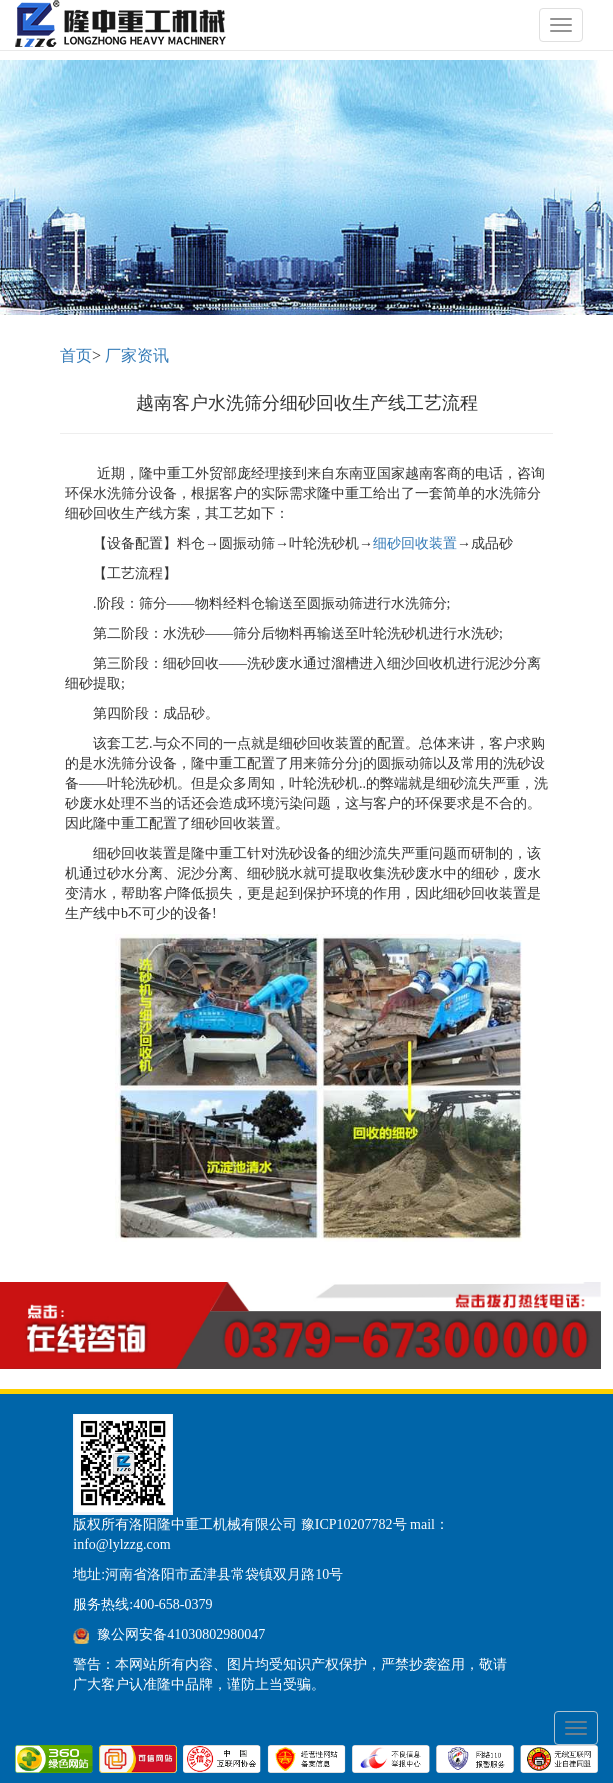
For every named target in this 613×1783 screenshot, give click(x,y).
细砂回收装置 (415, 543)
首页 (76, 355)
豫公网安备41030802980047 (181, 1634)
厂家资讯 (137, 355)
